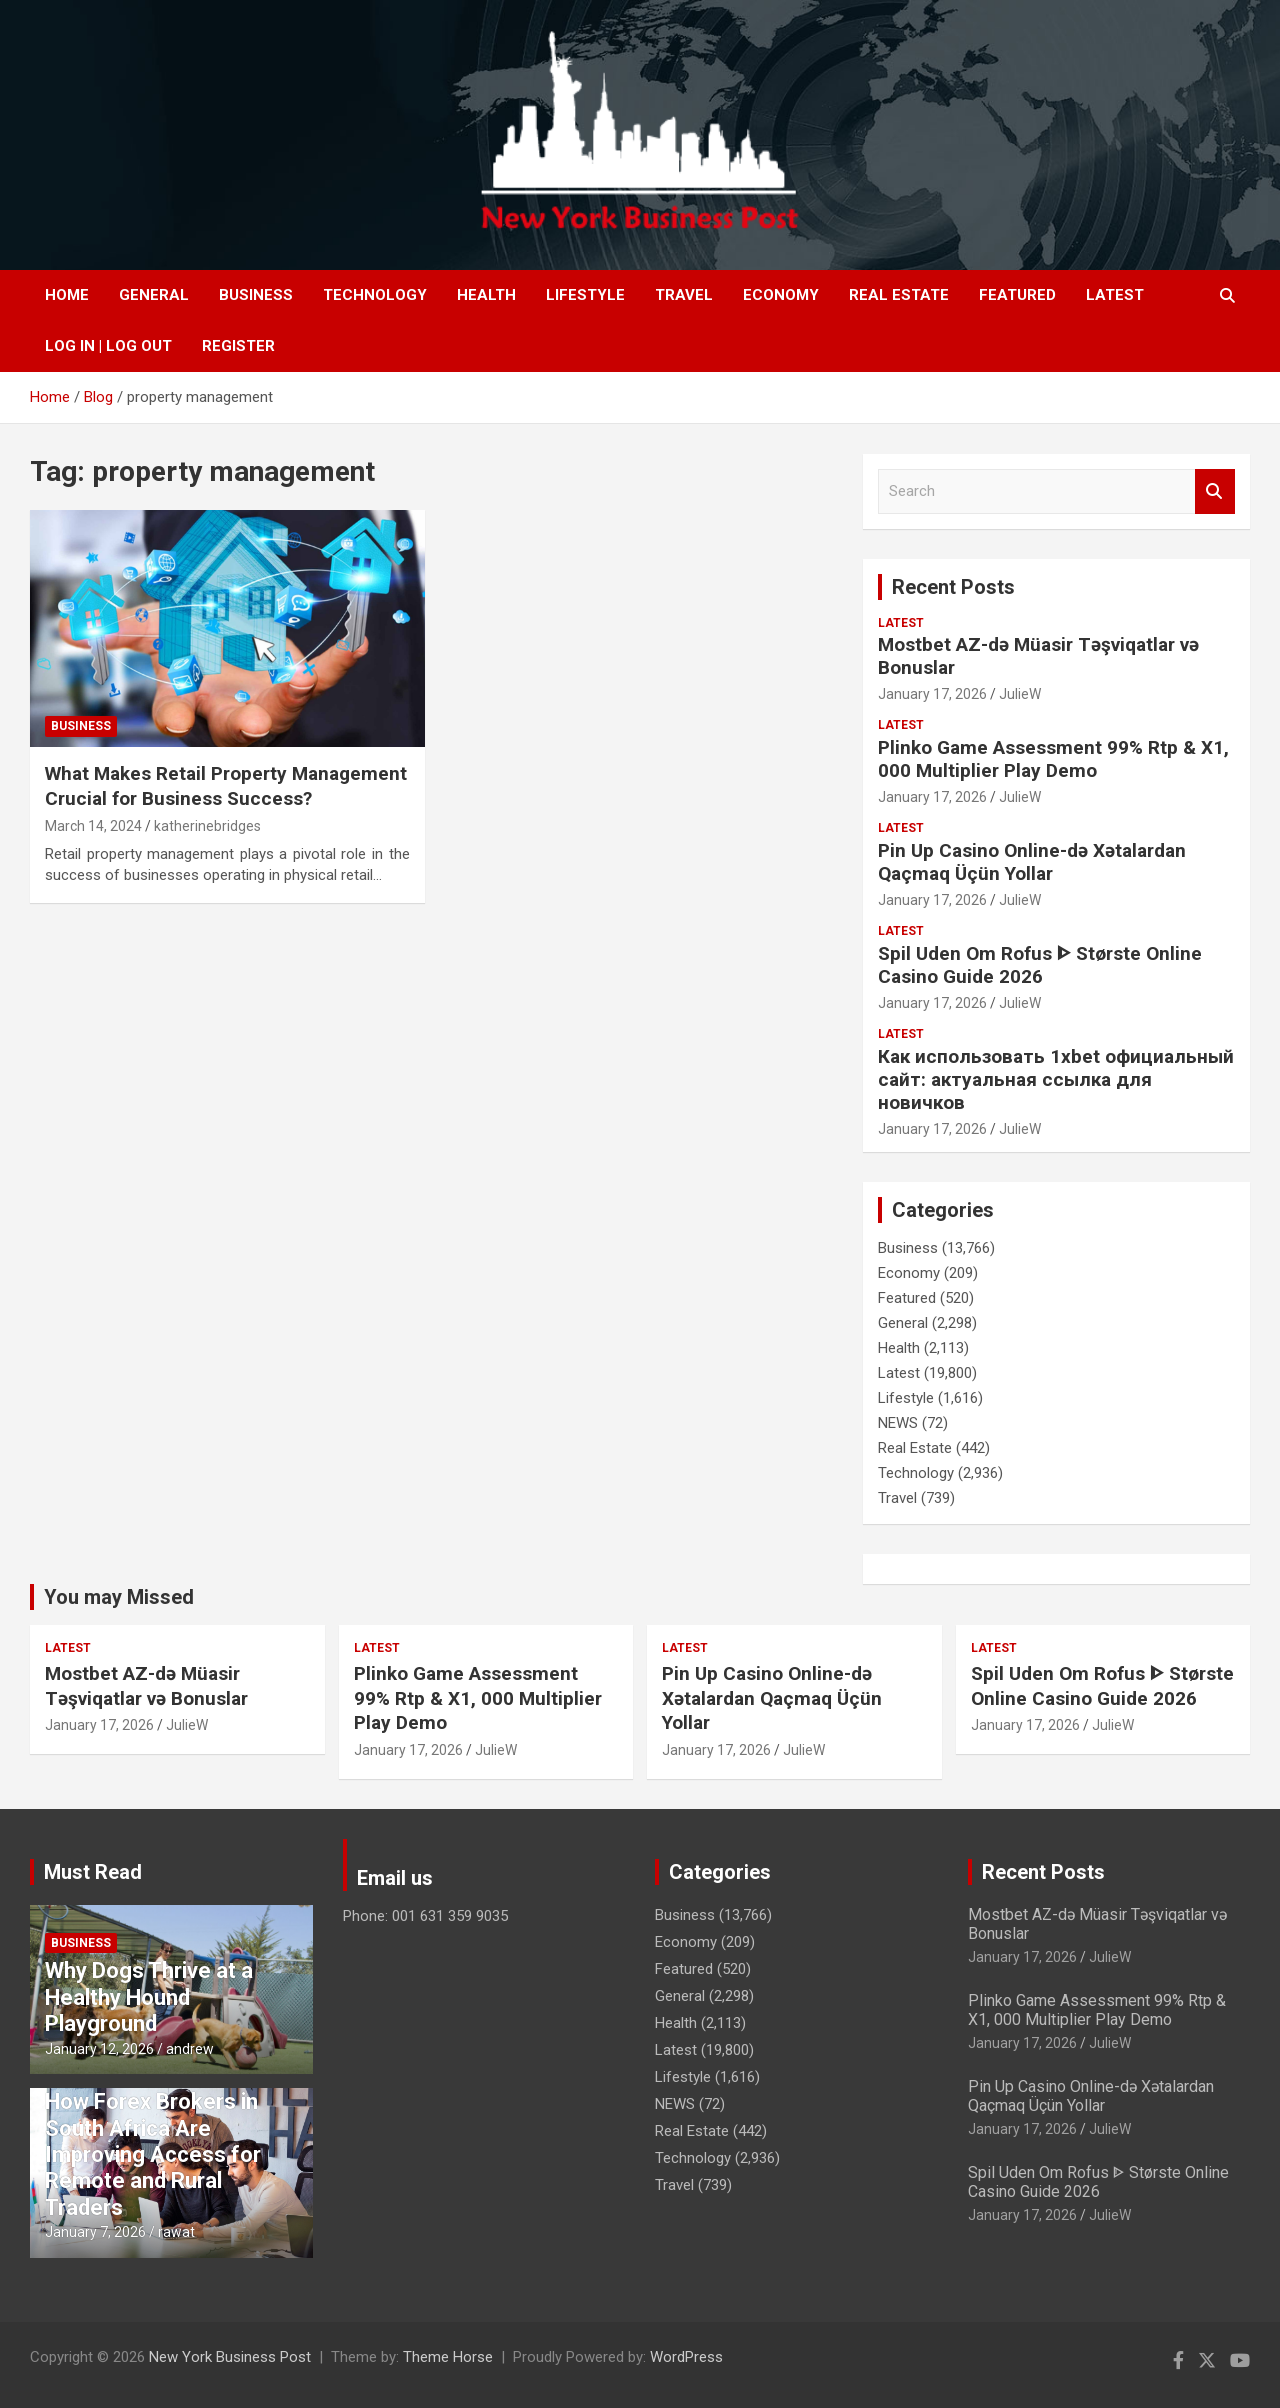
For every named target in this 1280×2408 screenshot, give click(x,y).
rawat (176, 2232)
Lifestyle (585, 295)
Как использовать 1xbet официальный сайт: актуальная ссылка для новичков (1056, 1079)
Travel (684, 295)
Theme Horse (448, 2357)
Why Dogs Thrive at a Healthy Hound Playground (149, 1997)
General (154, 295)
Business (256, 295)
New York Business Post (230, 2357)
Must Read (93, 1872)
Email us (395, 1878)
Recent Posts (953, 587)
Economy (781, 295)
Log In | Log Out (108, 346)
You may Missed (119, 1597)
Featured (1017, 295)
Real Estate (899, 295)
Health (486, 295)
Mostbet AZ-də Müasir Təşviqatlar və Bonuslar (1038, 656)
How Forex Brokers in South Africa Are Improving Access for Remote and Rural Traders (153, 2154)
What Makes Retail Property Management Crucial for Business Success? (226, 786)
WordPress (686, 2357)
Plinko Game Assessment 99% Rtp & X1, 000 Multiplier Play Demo (1053, 759)
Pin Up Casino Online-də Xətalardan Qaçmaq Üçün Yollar (1032, 862)
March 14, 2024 (93, 826)
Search (1215, 491)
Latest (1115, 295)
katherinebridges (207, 826)
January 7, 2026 (95, 2232)
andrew (190, 2049)
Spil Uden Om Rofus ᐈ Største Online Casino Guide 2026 (1040, 965)
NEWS (898, 1423)
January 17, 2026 (932, 694)
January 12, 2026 (99, 2049)
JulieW (1020, 694)
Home (67, 295)
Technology (375, 295)
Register (238, 346)
